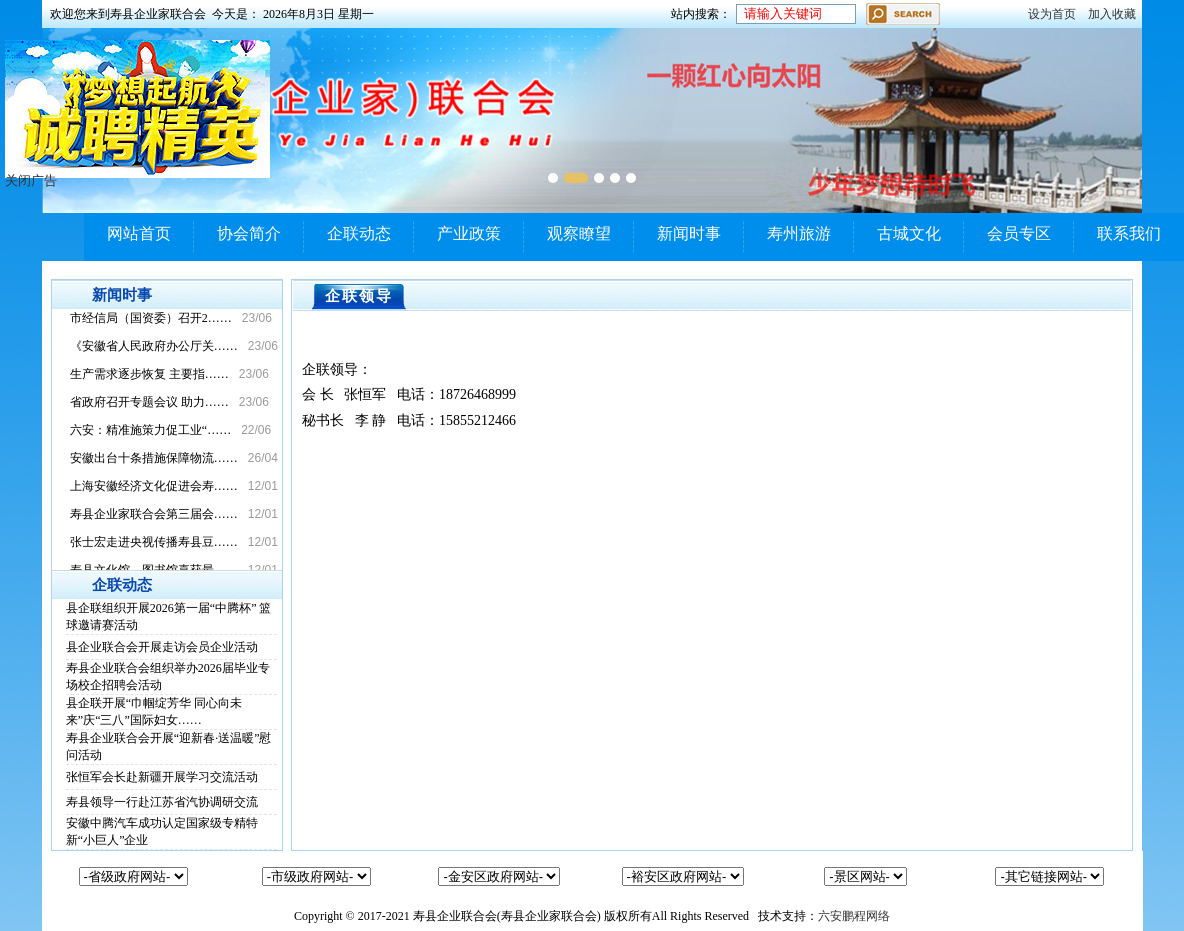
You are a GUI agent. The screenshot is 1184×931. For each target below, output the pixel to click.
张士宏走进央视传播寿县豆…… (154, 542)
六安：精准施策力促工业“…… (150, 430)
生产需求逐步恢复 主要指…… (149, 374)
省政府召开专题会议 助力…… (149, 402)
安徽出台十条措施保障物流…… (154, 458)
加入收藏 (1112, 14)
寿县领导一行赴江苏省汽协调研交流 (162, 802)
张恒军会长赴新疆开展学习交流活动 (162, 777)
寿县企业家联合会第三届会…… (154, 514)
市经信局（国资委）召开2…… (151, 318)
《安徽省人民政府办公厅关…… (154, 346)
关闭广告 (31, 180)
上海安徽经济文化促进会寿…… (154, 486)
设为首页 (1052, 14)
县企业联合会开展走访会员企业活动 (162, 647)
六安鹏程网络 (854, 916)
